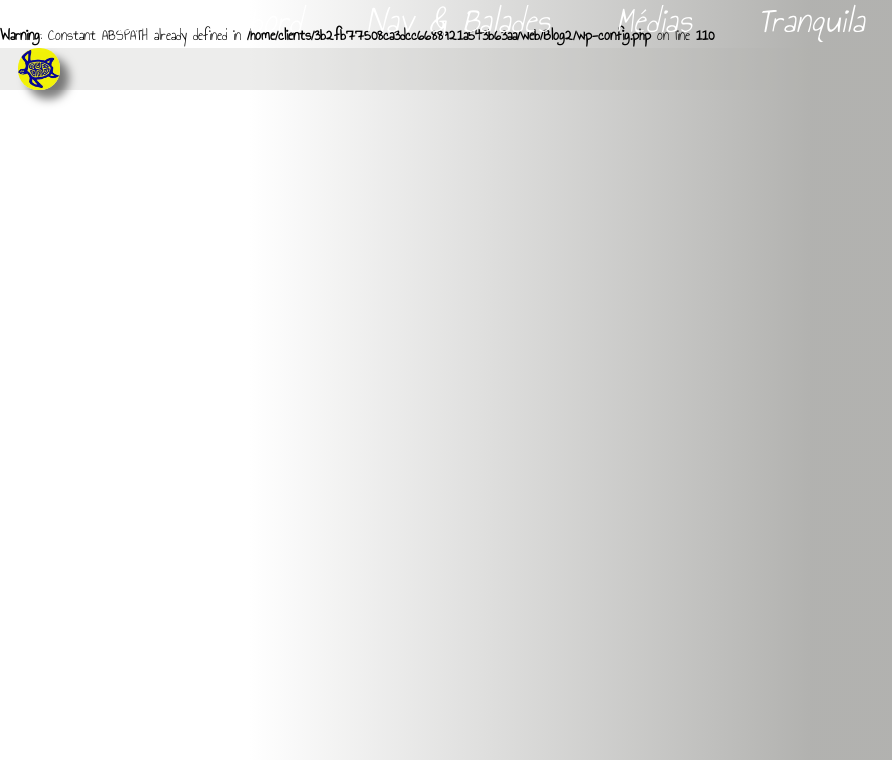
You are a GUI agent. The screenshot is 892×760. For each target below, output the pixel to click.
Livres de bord (213, 21)
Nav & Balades (463, 21)
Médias (659, 21)
